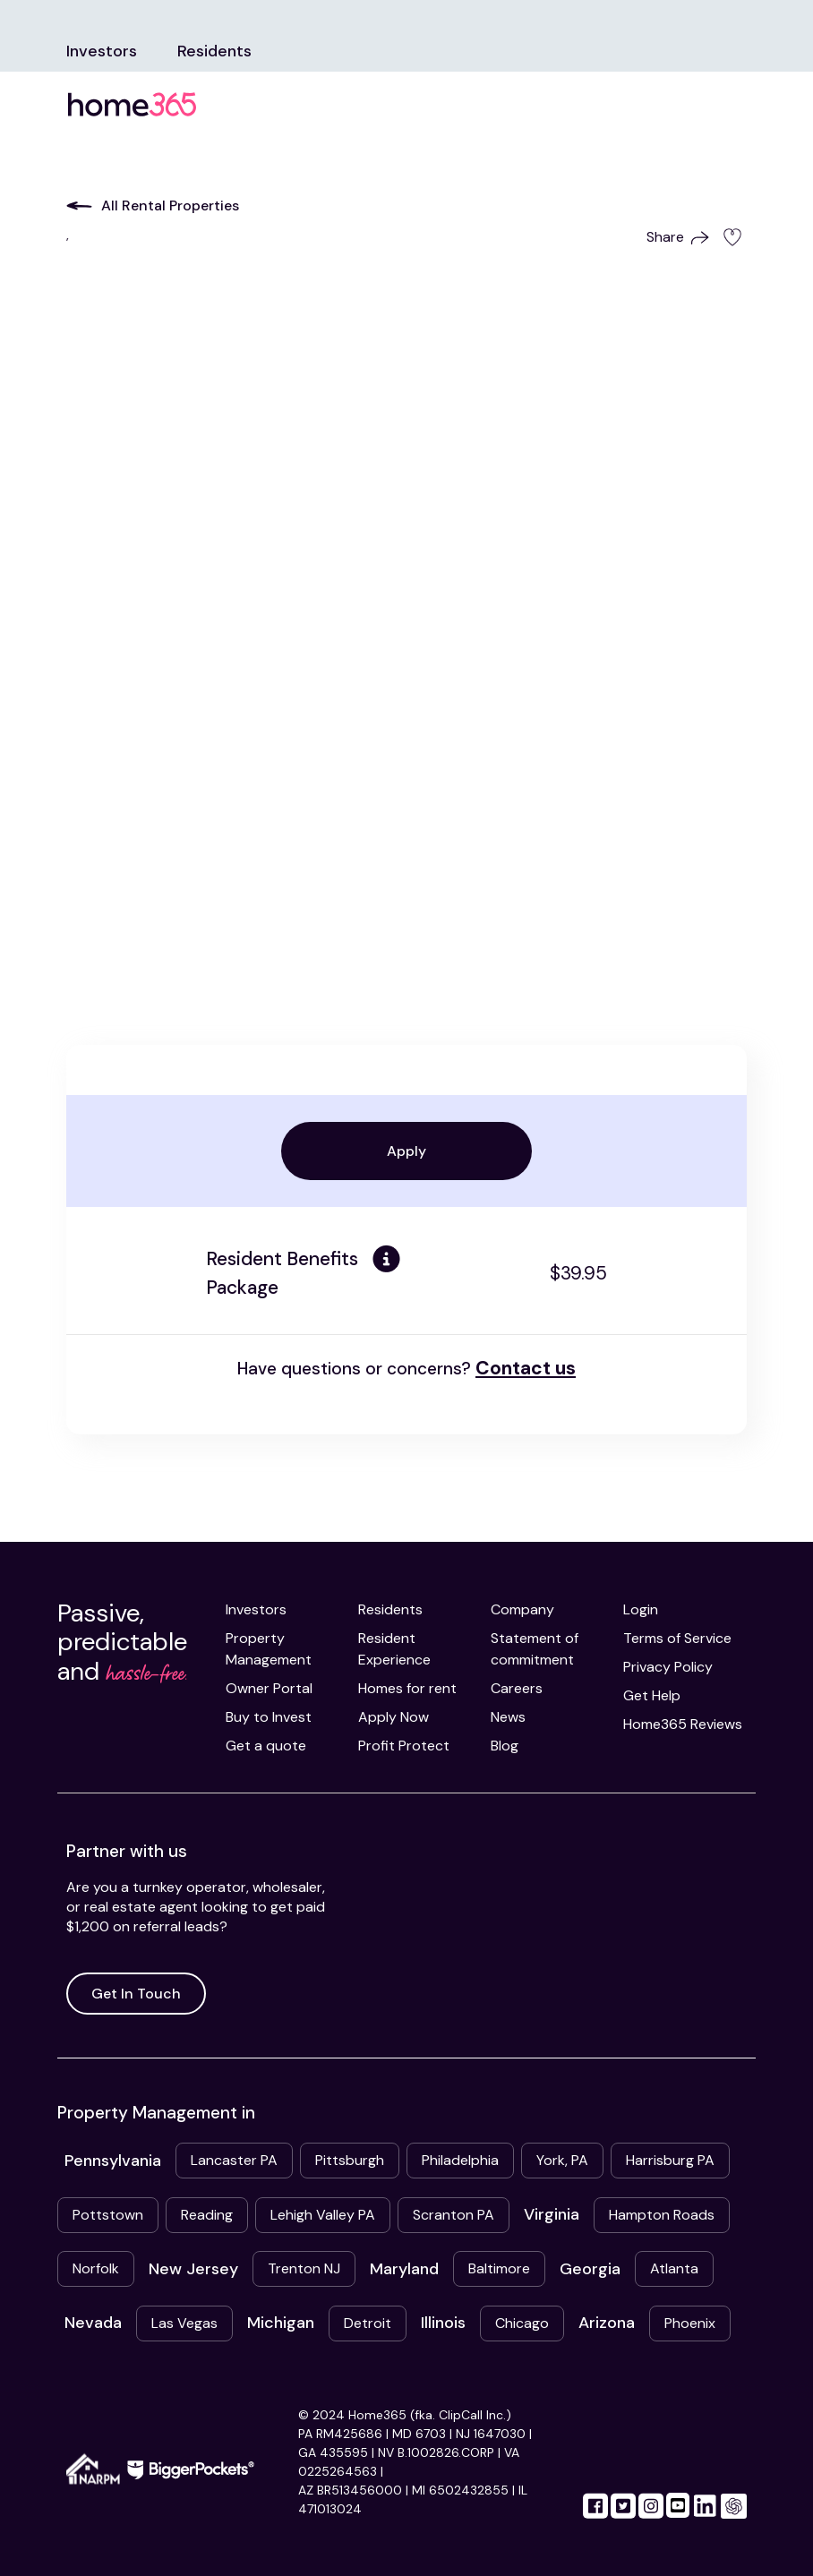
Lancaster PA (234, 2160)
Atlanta (674, 2268)
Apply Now (393, 1716)
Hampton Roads (662, 2214)
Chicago (522, 2323)
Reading (207, 2214)
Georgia (590, 2269)
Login (640, 1609)
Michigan (280, 2322)
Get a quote (266, 1745)
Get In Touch (136, 1993)
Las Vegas (184, 2323)
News (508, 1716)
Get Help (651, 1695)
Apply (406, 1151)
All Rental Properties (152, 205)
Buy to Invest (269, 1716)
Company (522, 1609)
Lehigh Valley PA (322, 2214)
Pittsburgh (349, 2160)
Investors (101, 51)
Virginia (551, 2214)
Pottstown (108, 2214)
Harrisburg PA (670, 2160)
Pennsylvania (112, 2160)
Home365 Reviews (682, 1724)
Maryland (404, 2269)
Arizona (606, 2322)
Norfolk (96, 2268)
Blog (504, 1745)
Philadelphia (460, 2160)
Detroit (367, 2323)
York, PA (562, 2160)
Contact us (525, 1368)
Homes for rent (407, 1688)
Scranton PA (453, 2214)
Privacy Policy (668, 1666)
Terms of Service (677, 1638)
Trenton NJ (304, 2268)
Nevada (93, 2322)
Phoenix (689, 2323)
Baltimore (499, 2268)
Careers (517, 1688)
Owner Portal (269, 1688)
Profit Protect (403, 1745)
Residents (214, 51)
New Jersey (193, 2269)
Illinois (443, 2322)
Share (677, 236)
